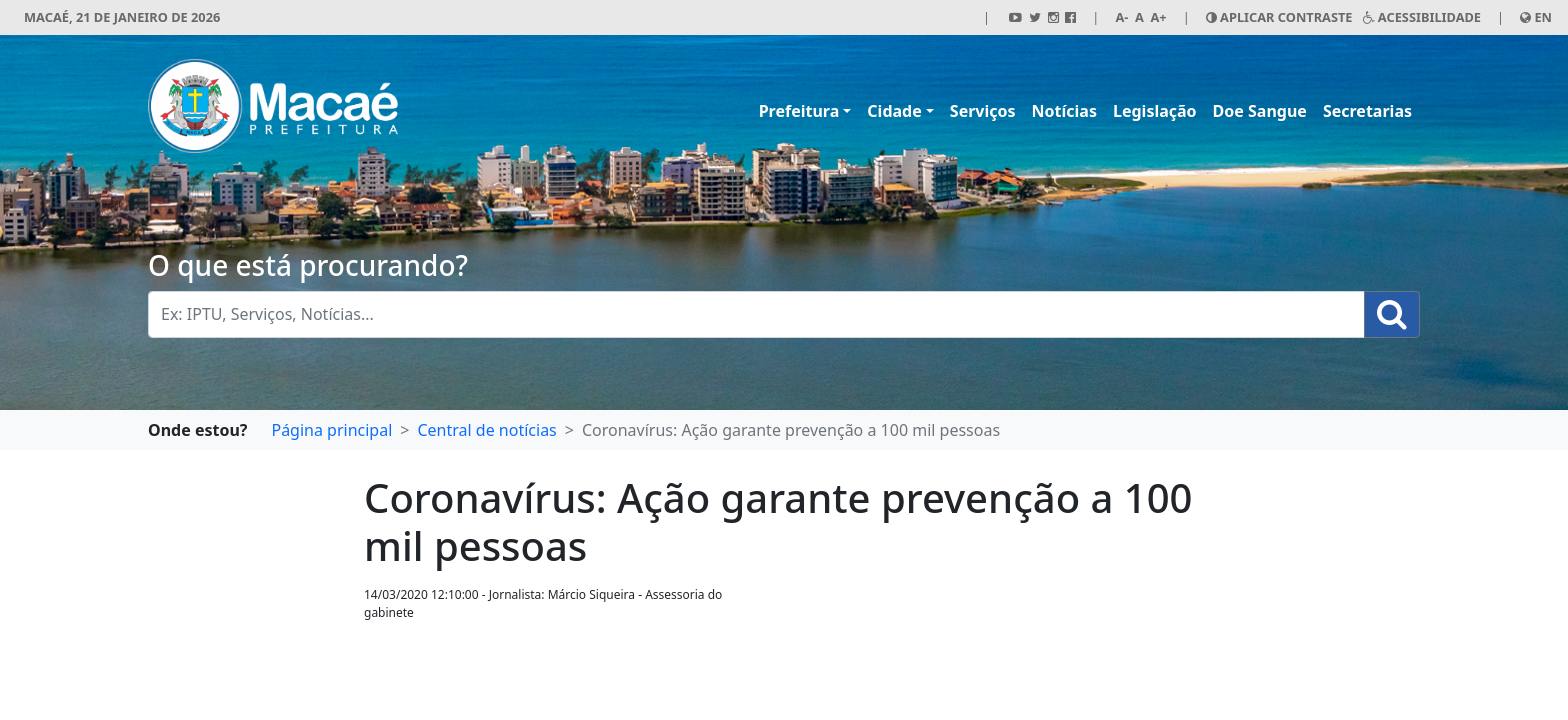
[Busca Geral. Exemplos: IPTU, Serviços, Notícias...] (756, 314)
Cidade (894, 111)
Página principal (331, 430)
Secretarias (1367, 111)
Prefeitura (799, 111)
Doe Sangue (1260, 111)
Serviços (983, 111)
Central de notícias (486, 430)
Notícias (1064, 111)
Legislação (1155, 111)
